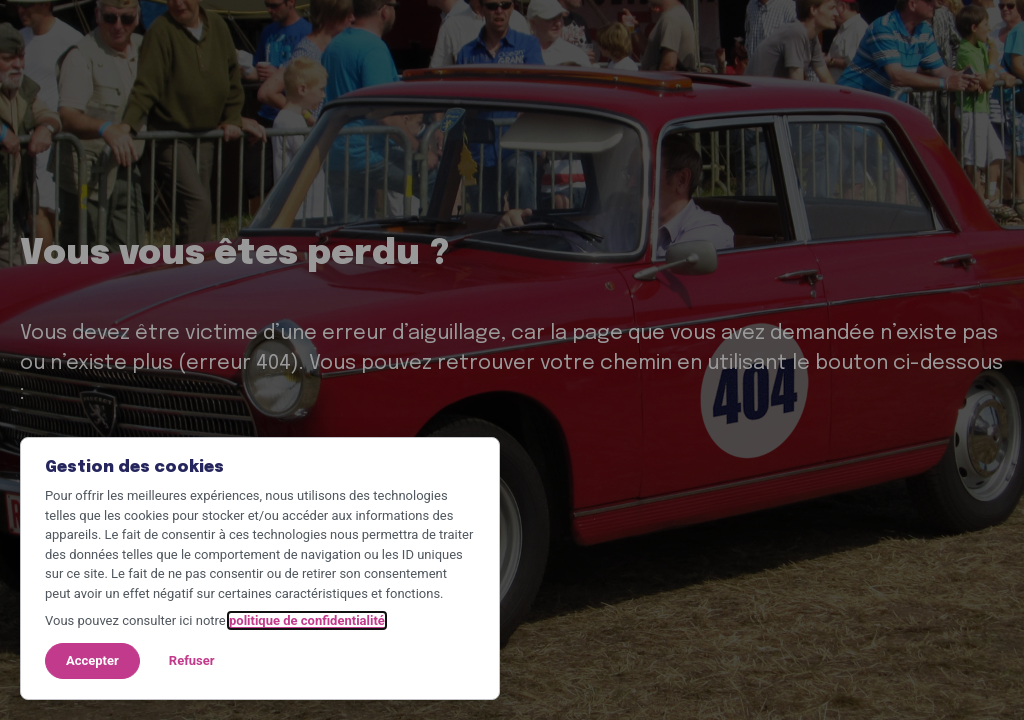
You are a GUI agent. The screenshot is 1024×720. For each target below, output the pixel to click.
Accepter (92, 660)
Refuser (192, 660)
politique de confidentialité (307, 620)
